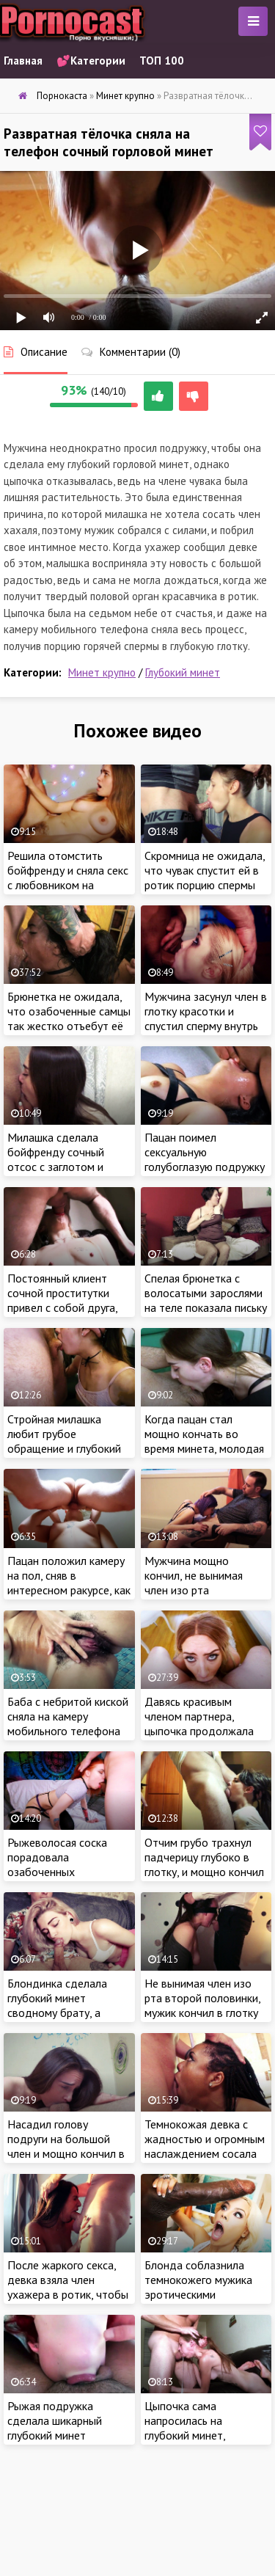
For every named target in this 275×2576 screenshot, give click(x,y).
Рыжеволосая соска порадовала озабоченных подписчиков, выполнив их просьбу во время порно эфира (67, 1879)
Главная (23, 60)
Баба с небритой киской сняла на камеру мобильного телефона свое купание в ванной (67, 1723)
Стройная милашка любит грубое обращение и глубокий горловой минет (64, 1441)
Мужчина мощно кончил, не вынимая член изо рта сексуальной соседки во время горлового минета (204, 1597)
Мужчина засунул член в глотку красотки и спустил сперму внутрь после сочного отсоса (205, 1018)
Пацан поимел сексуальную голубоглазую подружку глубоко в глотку (204, 1159)
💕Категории (90, 60)
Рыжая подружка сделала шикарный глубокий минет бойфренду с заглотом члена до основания (64, 2435)
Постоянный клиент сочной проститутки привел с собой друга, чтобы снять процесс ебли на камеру (62, 1307)
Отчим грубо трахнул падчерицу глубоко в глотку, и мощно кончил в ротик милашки (204, 1864)
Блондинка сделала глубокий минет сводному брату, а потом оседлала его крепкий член (58, 2012)
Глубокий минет (182, 672)
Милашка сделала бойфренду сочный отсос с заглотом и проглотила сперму (55, 1159)
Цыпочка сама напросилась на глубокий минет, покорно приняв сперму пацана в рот (203, 2435)
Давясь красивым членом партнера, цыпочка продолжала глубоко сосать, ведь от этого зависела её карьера (204, 1738)
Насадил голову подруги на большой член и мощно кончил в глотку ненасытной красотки (66, 2153)
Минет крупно (102, 672)
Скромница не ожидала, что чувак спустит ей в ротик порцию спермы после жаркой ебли (204, 877)
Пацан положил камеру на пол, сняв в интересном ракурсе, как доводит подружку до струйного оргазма (69, 1590)
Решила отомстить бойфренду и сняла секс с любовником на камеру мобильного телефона (67, 885)
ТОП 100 (161, 60)
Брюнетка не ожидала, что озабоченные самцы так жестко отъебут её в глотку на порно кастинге (69, 1025)
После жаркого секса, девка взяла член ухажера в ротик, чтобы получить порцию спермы (67, 2294)
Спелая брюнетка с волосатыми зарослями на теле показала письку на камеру (205, 1300)
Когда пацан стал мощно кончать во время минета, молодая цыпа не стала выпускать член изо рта (204, 1448)
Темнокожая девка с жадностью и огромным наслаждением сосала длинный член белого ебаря (204, 2153)
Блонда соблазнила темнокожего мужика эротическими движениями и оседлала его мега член (206, 2294)
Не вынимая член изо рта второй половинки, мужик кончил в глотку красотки (202, 2005)
